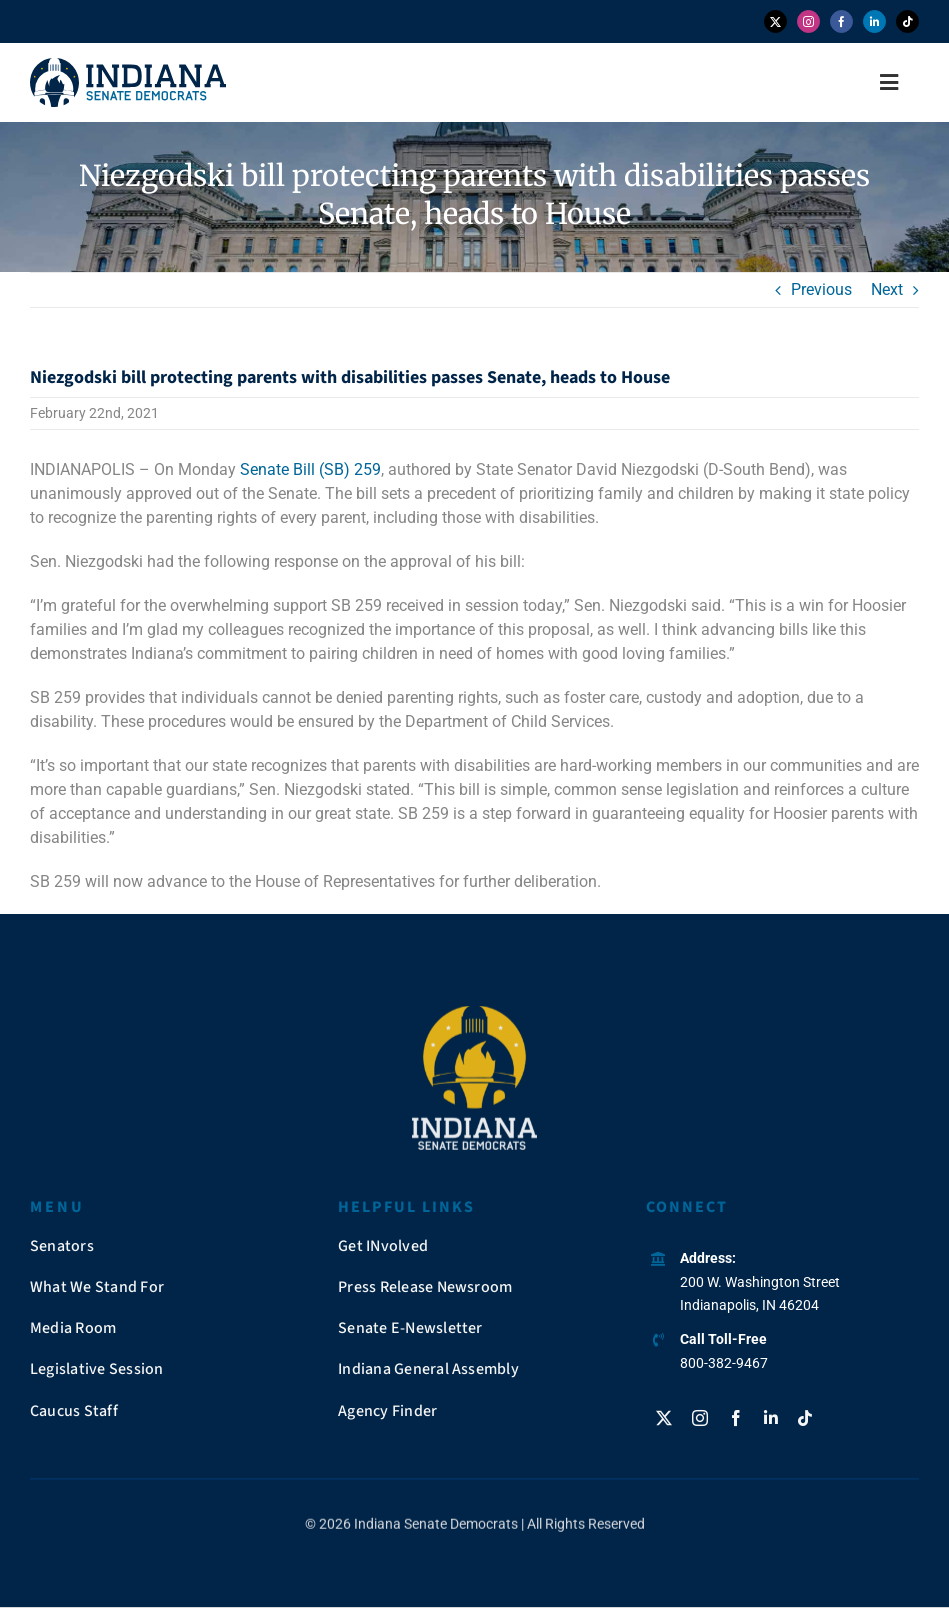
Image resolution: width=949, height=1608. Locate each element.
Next (887, 289)
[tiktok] (907, 21)
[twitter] (775, 21)
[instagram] (808, 21)
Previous (821, 289)
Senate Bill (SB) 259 (310, 469)
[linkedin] (874, 21)
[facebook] (841, 21)
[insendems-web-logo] (128, 65)
